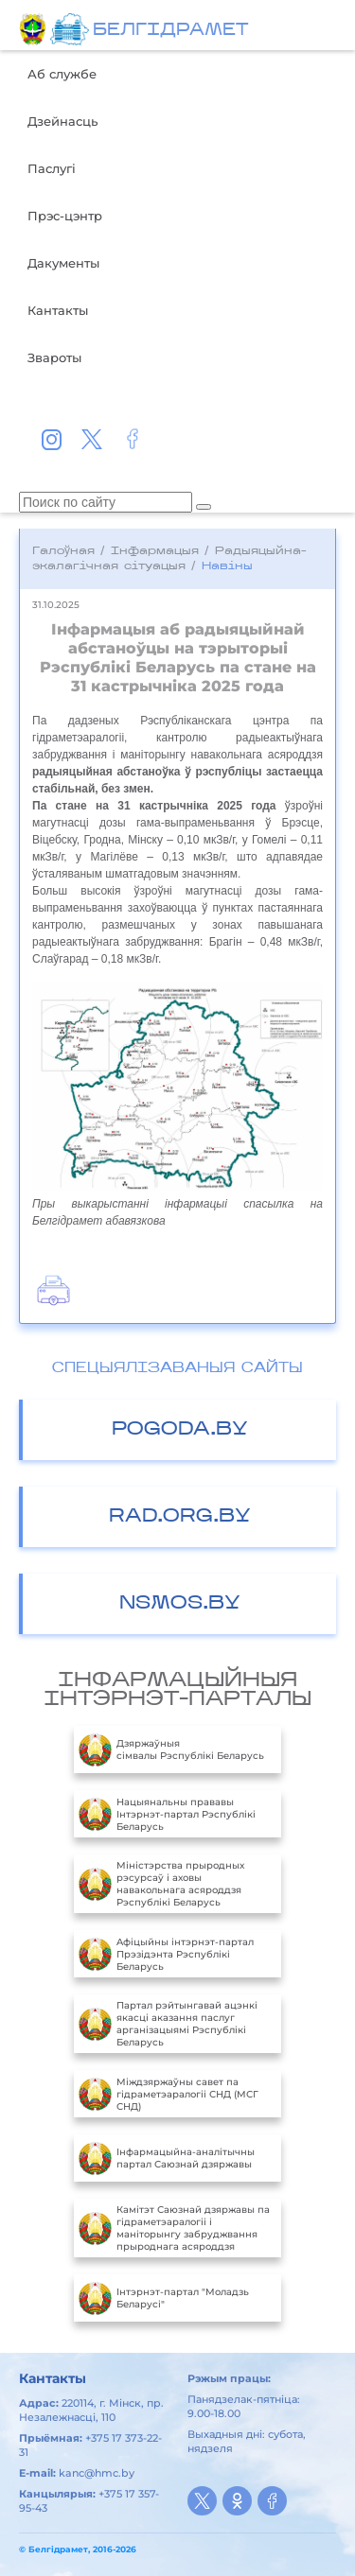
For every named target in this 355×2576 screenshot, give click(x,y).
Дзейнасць (62, 121)
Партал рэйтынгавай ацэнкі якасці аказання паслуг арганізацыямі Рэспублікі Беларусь (168, 2023)
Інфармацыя (155, 551)
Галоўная (63, 551)
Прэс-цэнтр (64, 215)
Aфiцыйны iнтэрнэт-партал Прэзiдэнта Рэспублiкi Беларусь (166, 1954)
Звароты (54, 357)
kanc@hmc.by (96, 2473)
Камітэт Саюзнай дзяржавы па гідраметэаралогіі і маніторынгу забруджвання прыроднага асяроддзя (174, 2228)
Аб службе (62, 73)
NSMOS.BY (179, 1603)
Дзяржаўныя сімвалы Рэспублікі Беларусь (171, 1749)
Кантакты (57, 310)
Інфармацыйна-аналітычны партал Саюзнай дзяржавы (167, 2158)
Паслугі (51, 168)
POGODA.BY (180, 1429)
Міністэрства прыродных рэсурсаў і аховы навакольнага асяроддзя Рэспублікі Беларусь (161, 1883)
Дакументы (63, 262)
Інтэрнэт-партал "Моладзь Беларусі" (164, 2298)
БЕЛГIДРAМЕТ (170, 31)
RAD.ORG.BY (180, 1516)
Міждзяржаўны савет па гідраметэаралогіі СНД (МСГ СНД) (168, 2094)
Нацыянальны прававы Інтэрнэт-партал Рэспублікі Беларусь (167, 1814)
